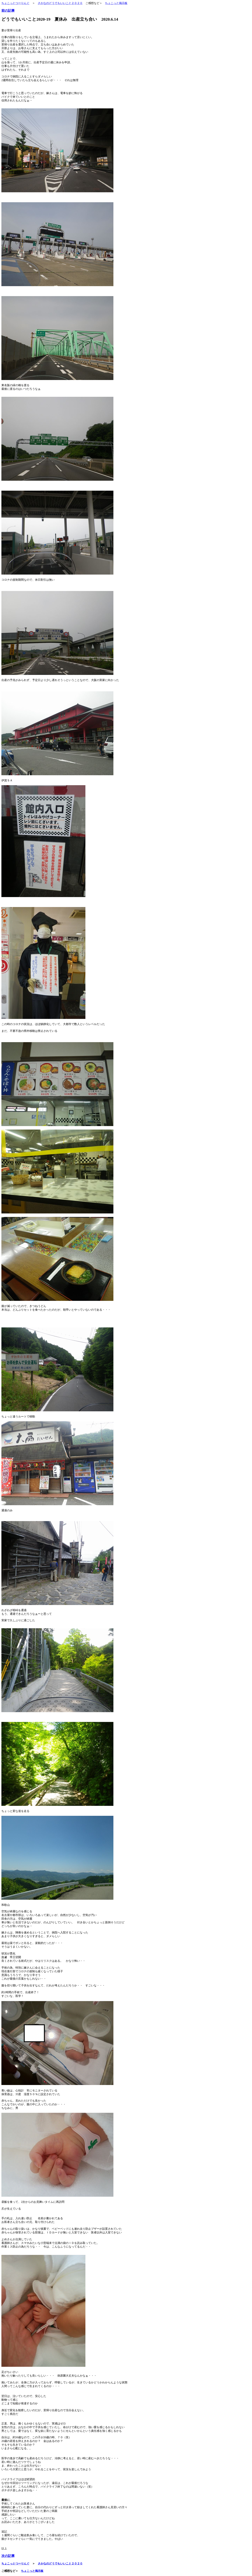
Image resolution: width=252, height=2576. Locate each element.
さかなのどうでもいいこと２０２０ (60, 3)
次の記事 (8, 2556)
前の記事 (8, 10)
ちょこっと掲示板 (116, 3)
